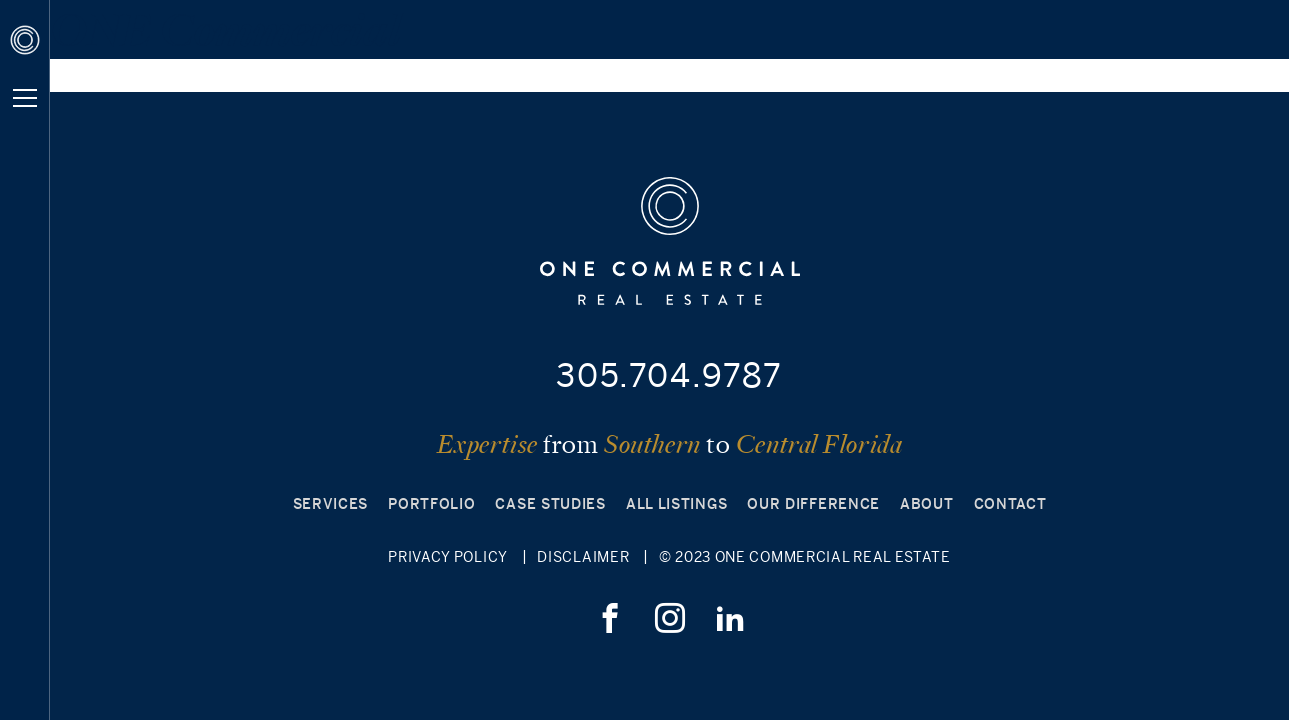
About (927, 504)
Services (331, 504)
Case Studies (550, 504)
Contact (1010, 504)
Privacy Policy (448, 557)
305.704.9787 (669, 375)
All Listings (676, 504)
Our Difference (813, 504)
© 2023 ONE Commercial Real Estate (805, 557)
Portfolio (431, 504)
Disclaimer (583, 557)
